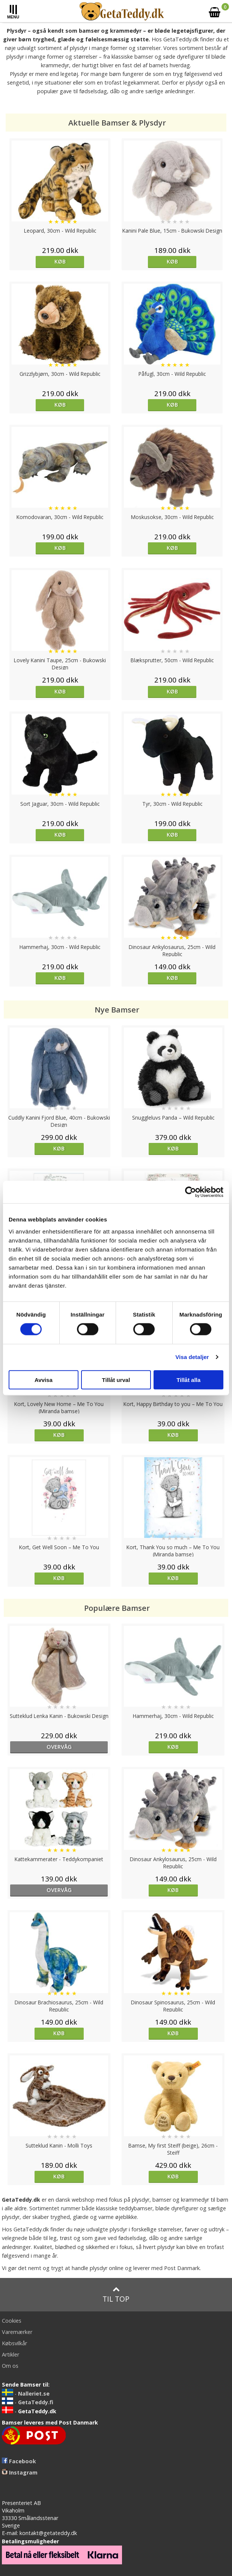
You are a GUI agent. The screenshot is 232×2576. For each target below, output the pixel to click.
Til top (116, 2294)
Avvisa (44, 1379)
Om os (10, 2365)
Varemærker (17, 2331)
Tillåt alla (188, 1379)
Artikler (10, 2354)
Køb (60, 261)
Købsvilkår (14, 2343)
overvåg (59, 1746)
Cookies (11, 2320)
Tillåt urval (116, 1379)
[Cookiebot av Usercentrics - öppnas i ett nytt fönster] (190, 1192)
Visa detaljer (192, 1357)
